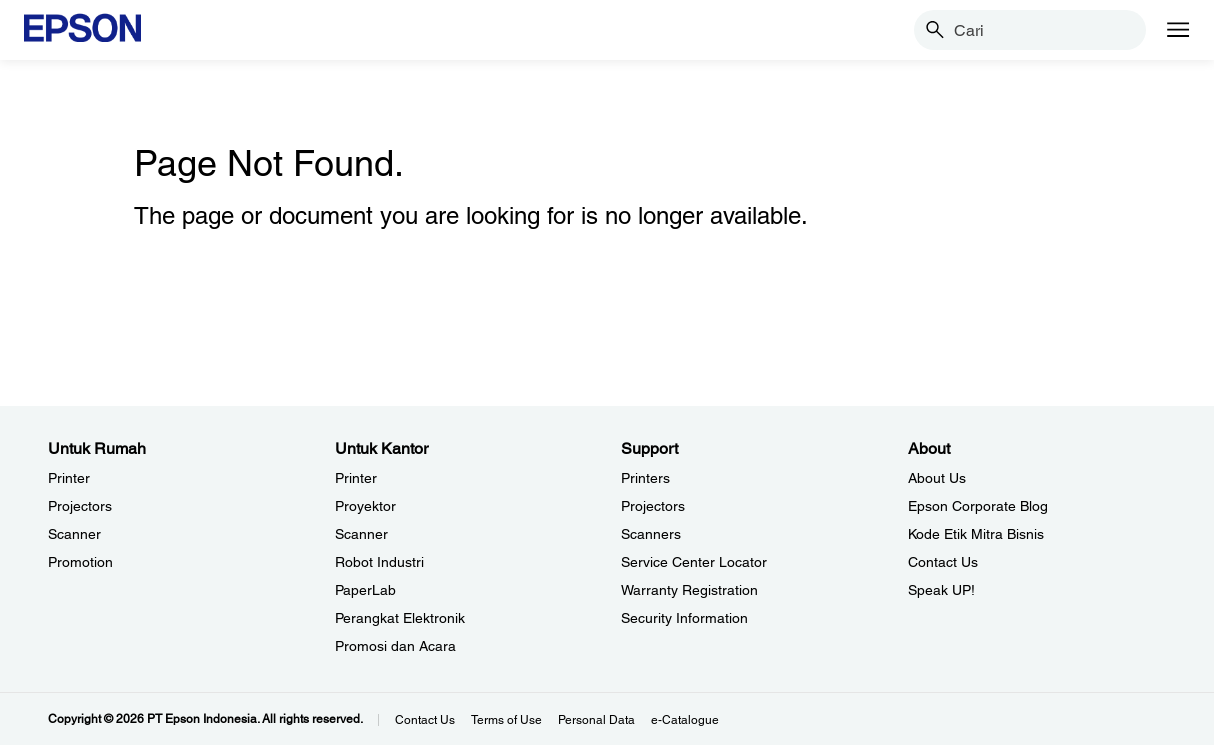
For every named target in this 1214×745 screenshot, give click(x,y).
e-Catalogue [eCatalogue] (685, 720)
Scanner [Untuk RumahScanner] (74, 534)
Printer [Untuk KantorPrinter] (356, 478)
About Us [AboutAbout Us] (937, 478)
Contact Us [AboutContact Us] (943, 562)
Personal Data (596, 720)
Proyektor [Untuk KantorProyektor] (365, 506)
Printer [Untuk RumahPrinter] (69, 478)
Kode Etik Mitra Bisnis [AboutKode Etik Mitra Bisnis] (976, 534)
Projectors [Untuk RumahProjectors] (80, 506)
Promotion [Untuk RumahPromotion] (80, 562)
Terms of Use (506, 720)
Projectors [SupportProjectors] (653, 506)
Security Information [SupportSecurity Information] (684, 618)
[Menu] (1178, 30)
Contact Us (425, 720)
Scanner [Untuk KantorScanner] (361, 534)
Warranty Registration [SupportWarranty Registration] (689, 590)
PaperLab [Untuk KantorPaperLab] (365, 590)
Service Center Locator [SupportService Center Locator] (694, 562)
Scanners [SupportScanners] (651, 534)
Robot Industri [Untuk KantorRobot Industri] (379, 562)
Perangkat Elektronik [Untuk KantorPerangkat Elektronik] (400, 618)
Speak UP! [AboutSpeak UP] (941, 590)
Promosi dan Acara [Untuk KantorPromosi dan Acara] (395, 646)
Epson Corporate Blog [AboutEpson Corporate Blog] (978, 506)
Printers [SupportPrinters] (645, 478)
